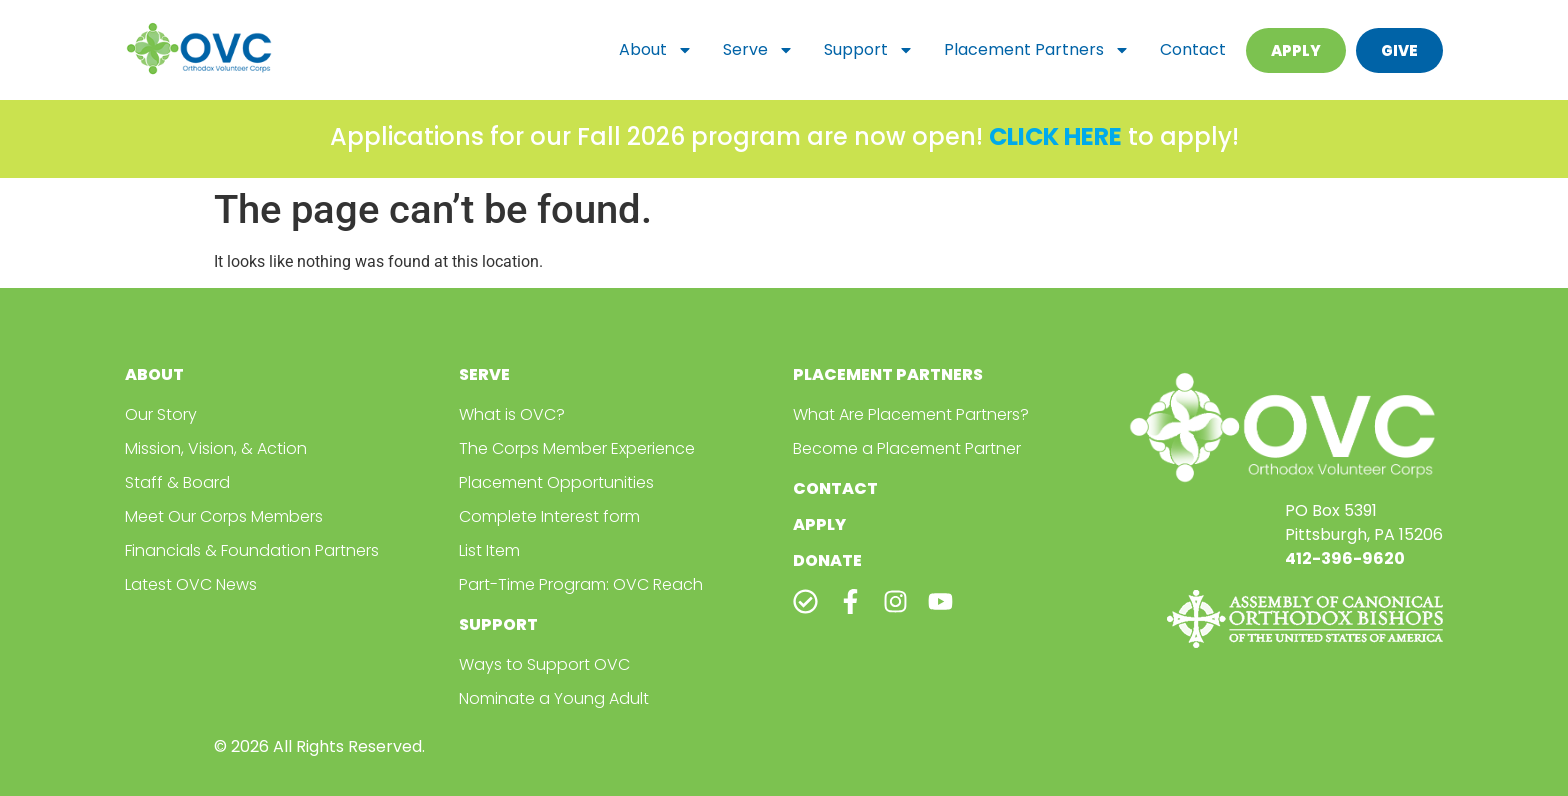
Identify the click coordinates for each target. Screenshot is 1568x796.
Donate (827, 560)
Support (869, 50)
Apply (819, 524)
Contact (1193, 49)
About (656, 50)
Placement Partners (1037, 50)
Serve (758, 50)
